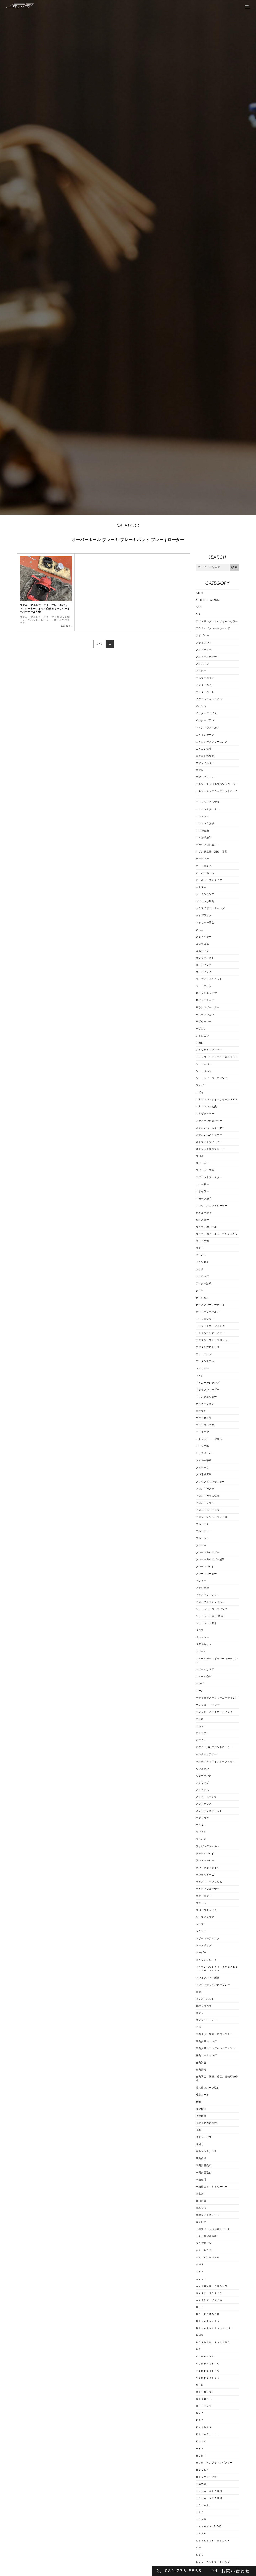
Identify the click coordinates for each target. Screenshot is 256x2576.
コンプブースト (205, 958)
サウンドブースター (207, 1008)
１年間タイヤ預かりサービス (213, 2233)
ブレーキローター (206, 1576)
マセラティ (202, 1736)
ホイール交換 (204, 1679)
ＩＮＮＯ (201, 2524)
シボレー (201, 1043)
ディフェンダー (205, 1320)
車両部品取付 (204, 2176)
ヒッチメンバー (205, 1455)
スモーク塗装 (204, 1200)
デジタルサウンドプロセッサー (214, 1342)
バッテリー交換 (205, 1427)
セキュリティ (204, 1214)
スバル (200, 1157)
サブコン (201, 1029)
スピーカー (202, 1164)
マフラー (201, 1743)
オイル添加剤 (204, 838)
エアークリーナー (206, 777)
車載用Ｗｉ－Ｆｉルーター (211, 2191)
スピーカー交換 (205, 1171)
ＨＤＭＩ (201, 2460)
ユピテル (201, 1835)
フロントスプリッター (209, 1512)
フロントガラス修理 (207, 1498)
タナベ (200, 1249)
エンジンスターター (207, 809)
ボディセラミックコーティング (214, 1715)
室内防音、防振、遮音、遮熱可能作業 (217, 2082)
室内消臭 (201, 2066)
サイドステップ (205, 1001)
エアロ (200, 770)
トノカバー (202, 1370)
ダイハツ (201, 1256)
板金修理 (201, 2112)
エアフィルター (205, 763)
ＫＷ (198, 2553)
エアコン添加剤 (205, 756)
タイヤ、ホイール (206, 1228)
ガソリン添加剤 (205, 902)
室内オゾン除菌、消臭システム (214, 2038)
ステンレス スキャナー (210, 1129)
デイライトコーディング (210, 1327)
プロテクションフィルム (210, 1604)
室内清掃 (201, 2073)
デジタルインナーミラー (210, 1335)
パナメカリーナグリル (209, 1441)
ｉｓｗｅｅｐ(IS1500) (209, 2531)
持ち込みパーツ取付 (207, 2091)
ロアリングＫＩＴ (206, 1963)
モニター (201, 1828)
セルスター (202, 1221)
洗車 (198, 2134)
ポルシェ (201, 1729)
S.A (198, 614)
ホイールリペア (205, 1672)
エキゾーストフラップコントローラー (217, 793)
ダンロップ (202, 1278)
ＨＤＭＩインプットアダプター (214, 2467)
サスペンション (205, 1015)
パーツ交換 (202, 1448)
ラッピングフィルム (207, 1849)
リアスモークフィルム (209, 1885)
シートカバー (204, 1065)
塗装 (198, 2031)
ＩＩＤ (200, 2517)
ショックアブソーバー (209, 1051)
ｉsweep (201, 2489)
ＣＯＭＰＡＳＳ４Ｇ (207, 2368)
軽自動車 (201, 2205)
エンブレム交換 (205, 824)
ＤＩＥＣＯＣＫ (205, 2396)
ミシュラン (202, 1771)
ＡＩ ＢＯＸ (204, 2255)
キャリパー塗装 (205, 923)
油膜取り (201, 2120)
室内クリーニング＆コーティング (215, 2052)
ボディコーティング (207, 1707)
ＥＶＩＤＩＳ (204, 2432)
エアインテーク (205, 735)
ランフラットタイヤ (207, 1871)
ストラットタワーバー (209, 1143)
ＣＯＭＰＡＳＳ (205, 2361)
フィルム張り (204, 1462)
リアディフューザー (207, 1892)
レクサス (201, 1935)
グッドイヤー (204, 937)
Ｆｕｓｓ (201, 2446)
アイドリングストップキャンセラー (217, 621)
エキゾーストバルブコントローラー (217, 784)
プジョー (201, 1583)
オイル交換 (202, 831)
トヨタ (200, 1377)
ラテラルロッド (205, 1856)
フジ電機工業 (204, 1476)
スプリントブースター (209, 1178)
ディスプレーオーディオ (210, 1306)
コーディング (204, 973)
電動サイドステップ (207, 2219)
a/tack (199, 593)
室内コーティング (206, 2059)
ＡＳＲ (200, 2276)
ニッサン (201, 1413)
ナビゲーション (205, 1405)
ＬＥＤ (200, 2560)
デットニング (204, 1356)
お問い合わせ (235, 2570)
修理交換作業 (204, 2009)
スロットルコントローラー (211, 1207)
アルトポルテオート (207, 656)
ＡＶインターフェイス (209, 2304)
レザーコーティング (207, 1942)
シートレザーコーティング (211, 1079)
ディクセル (202, 1299)
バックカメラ (204, 1420)
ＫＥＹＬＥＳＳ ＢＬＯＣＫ (213, 2545)
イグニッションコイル (209, 699)
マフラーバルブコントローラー (214, 1750)
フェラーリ (202, 1469)
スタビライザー (205, 1115)
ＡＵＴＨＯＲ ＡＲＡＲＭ (211, 2290)
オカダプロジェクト (207, 845)
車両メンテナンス (206, 2155)
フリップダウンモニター (210, 1484)
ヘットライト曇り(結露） (211, 1618)
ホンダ (200, 1686)
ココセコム (202, 944)
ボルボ (200, 1722)
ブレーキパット (205, 1569)
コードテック (204, 987)
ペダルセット (204, 1647)
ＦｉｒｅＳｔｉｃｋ (207, 2439)
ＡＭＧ (200, 2269)
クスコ (200, 930)
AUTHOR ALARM (208, 600)
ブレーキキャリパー (207, 1554)
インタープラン (205, 720)
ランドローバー (205, 1864)
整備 (198, 2106)
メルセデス (202, 1793)
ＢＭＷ (200, 2340)
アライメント (204, 642)
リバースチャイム (206, 1913)
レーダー (201, 1956)
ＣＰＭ (200, 2389)
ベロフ (200, 1633)
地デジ (200, 2017)
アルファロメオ (205, 678)
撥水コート (202, 2098)
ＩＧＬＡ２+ (203, 2510)
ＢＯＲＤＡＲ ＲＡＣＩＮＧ (213, 2347)
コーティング (204, 965)
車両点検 (201, 2162)
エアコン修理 (204, 749)
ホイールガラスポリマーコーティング (217, 1663)
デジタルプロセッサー (209, 1349)
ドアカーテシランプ (207, 1384)
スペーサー (202, 1186)
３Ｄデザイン (204, 2247)
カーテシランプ (205, 894)
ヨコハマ (201, 1842)
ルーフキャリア (205, 1920)
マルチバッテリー (206, 1757)
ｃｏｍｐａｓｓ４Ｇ (207, 2375)
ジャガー (201, 1086)
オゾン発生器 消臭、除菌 (211, 852)
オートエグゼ (204, 866)
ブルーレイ (202, 1540)
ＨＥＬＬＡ (202, 2474)
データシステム (205, 1363)
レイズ (200, 1927)
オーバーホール (205, 873)
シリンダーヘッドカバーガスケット (217, 1058)
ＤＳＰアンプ (204, 2411)
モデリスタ (202, 1821)
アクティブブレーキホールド (213, 628)
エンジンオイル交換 (207, 802)
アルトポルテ (204, 649)
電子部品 (201, 2226)
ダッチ (200, 1271)
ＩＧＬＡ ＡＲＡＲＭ (209, 2503)
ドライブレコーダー (207, 1391)
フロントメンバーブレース (211, 1519)
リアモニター (204, 1899)
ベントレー (202, 1640)
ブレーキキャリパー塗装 (210, 1562)
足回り (200, 2148)
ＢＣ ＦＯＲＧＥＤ (207, 2318)
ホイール (201, 1654)
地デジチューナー (206, 2023)
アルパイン (202, 664)
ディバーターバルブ (207, 1313)
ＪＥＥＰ (201, 2538)
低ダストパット (205, 2002)
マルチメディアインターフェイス (215, 1764)
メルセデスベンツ (206, 1800)
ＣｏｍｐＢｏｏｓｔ (207, 2382)
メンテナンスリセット (209, 1814)
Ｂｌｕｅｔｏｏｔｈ (207, 2325)
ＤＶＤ (200, 2418)
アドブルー (202, 635)
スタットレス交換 (206, 1107)
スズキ (200, 1093)
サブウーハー (204, 1022)
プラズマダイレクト (207, 1597)
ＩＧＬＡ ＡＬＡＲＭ (209, 2496)
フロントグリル (205, 1505)
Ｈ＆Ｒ (200, 2453)
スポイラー (202, 1193)
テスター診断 (204, 1285)
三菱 (198, 1995)
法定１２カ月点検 (206, 2127)
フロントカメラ (205, 1491)
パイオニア (202, 1434)
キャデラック (204, 916)
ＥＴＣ (200, 2425)
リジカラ (201, 1906)
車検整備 (201, 2184)
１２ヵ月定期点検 (206, 2240)
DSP (198, 607)
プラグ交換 (202, 1590)
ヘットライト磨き (206, 1626)
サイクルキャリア (206, 994)
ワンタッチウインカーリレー (213, 1988)
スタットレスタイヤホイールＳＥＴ (217, 1100)
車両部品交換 (204, 2169)
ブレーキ (201, 1548)
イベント (201, 706)
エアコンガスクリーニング (211, 742)
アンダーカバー (205, 685)
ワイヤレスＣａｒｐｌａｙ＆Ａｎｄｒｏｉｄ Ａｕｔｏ (217, 1972)
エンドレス (202, 816)
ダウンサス (202, 1264)
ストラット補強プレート (210, 1150)
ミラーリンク (204, 1778)
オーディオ (202, 859)
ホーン (200, 1693)
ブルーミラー (204, 1533)
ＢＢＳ (200, 2311)
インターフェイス (206, 713)
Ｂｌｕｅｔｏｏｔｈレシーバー (214, 2333)
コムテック (202, 951)
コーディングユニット (209, 980)
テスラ (200, 1292)
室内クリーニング (206, 2045)
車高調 (200, 2198)
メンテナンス (204, 1807)
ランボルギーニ (205, 1878)
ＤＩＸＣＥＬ (204, 2404)
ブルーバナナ (204, 1526)
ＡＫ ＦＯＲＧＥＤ (207, 2261)
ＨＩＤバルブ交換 (206, 2482)
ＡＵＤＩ (201, 2283)
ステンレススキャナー (209, 1136)
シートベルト (204, 1072)
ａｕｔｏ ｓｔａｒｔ (209, 2297)
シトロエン (202, 1037)
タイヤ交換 (202, 1242)
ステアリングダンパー (209, 1122)
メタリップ (202, 1785)
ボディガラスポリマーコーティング (217, 1700)
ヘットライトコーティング (211, 1611)
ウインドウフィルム (207, 727)
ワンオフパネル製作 (207, 1981)
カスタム (201, 888)
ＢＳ (198, 2354)
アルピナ (201, 671)
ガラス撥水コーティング (210, 909)
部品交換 (201, 2212)
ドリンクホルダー (206, 1398)
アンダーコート (205, 692)
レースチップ (204, 1949)
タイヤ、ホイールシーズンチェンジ (217, 1235)
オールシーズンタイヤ (209, 880)
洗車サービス (204, 2141)
